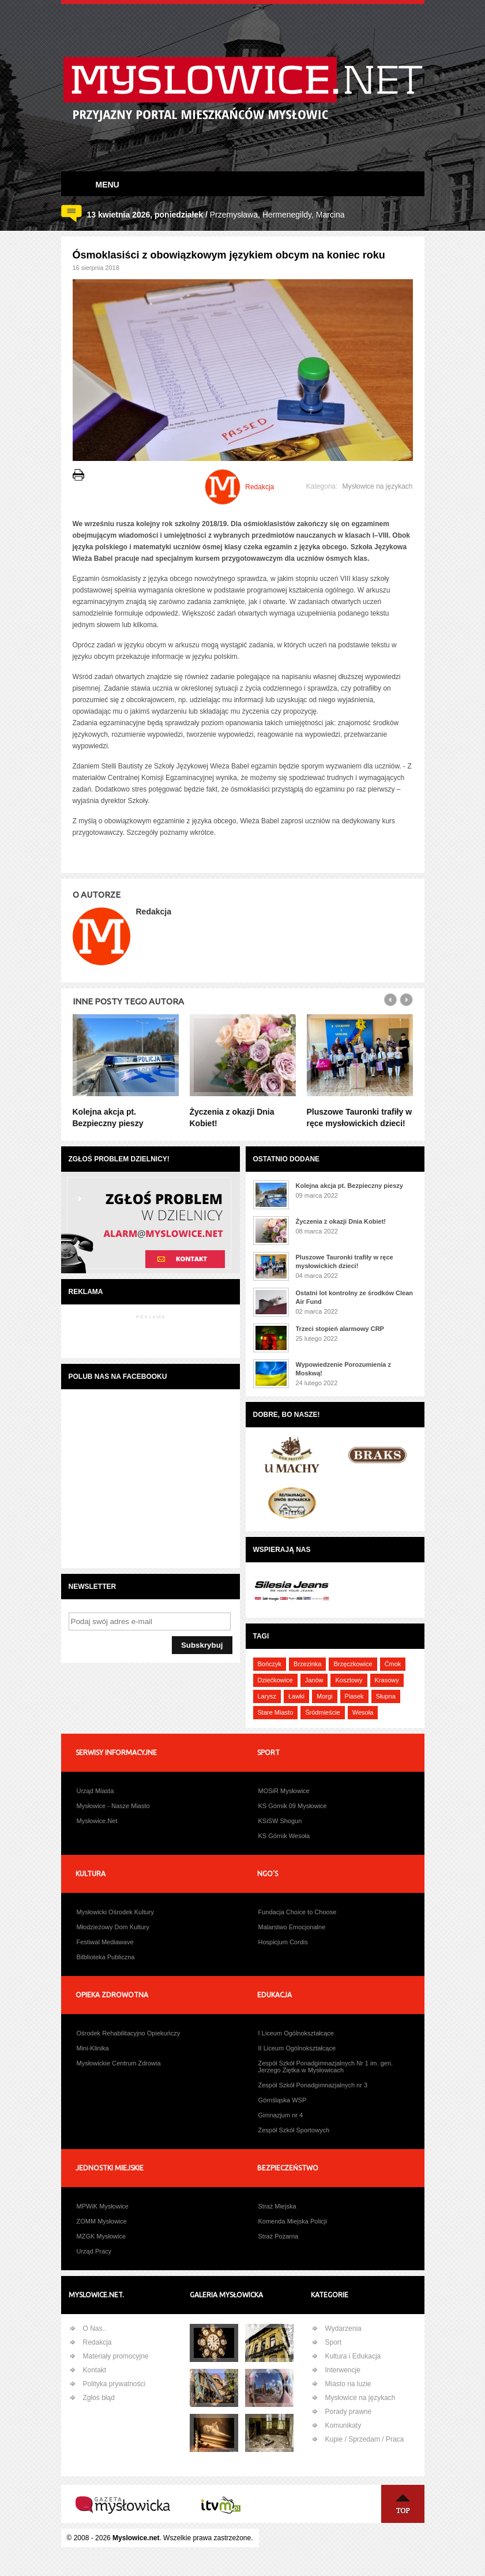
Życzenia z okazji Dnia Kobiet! (341, 1221)
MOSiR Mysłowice (284, 1790)
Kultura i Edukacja (353, 2356)
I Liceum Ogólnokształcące (296, 2033)
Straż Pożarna (278, 2236)
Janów (314, 1680)
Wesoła (362, 1712)
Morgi (325, 1696)
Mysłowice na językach (377, 486)
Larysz (267, 1696)
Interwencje (342, 2370)
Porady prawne (348, 2412)
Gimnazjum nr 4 (280, 2115)
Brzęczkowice (352, 1663)
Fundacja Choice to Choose (297, 1911)
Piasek (354, 1696)
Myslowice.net (135, 2538)
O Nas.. (95, 2328)
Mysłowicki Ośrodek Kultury (115, 1911)
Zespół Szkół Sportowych (294, 2130)
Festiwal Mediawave (105, 1941)
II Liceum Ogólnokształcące (297, 2048)
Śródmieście (322, 1712)
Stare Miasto (276, 1712)
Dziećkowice (275, 1680)
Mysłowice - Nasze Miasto (113, 1805)
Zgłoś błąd (99, 2398)
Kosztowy (348, 1680)
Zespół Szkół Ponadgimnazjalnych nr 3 (313, 2085)
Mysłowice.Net (97, 1820)
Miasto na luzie (348, 2384)
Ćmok (393, 1663)
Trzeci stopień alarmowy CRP (340, 1328)
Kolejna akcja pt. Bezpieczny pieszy (349, 1185)
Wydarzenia (343, 2328)
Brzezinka (307, 1663)
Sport (333, 2342)
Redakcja (97, 2342)
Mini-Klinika (93, 2048)
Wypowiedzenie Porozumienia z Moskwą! (343, 1369)
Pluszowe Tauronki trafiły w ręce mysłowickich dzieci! (344, 1261)
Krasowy (387, 1680)
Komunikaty (343, 2425)
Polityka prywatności (114, 2384)
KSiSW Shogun (280, 1820)
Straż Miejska (277, 2206)
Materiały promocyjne (116, 2356)
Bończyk (270, 1663)
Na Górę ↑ (403, 2504)
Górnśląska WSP (282, 2100)
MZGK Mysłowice (101, 2236)
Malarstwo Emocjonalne (292, 1926)
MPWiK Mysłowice (103, 2206)
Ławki (296, 1696)
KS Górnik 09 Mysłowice (292, 1805)
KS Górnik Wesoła (284, 1835)
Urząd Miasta (95, 1790)
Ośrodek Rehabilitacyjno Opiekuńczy (129, 2033)
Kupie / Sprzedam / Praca (364, 2439)
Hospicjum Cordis (283, 1941)
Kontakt (95, 2370)
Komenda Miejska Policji (292, 2221)
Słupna (386, 1696)
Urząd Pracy (94, 2251)
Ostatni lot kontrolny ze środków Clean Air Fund (354, 1297)
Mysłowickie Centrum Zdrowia (119, 2063)
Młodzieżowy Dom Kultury (113, 1926)
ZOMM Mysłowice (102, 2221)
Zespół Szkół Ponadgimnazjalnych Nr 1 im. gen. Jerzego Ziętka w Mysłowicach (325, 2066)
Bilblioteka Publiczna (106, 1956)
